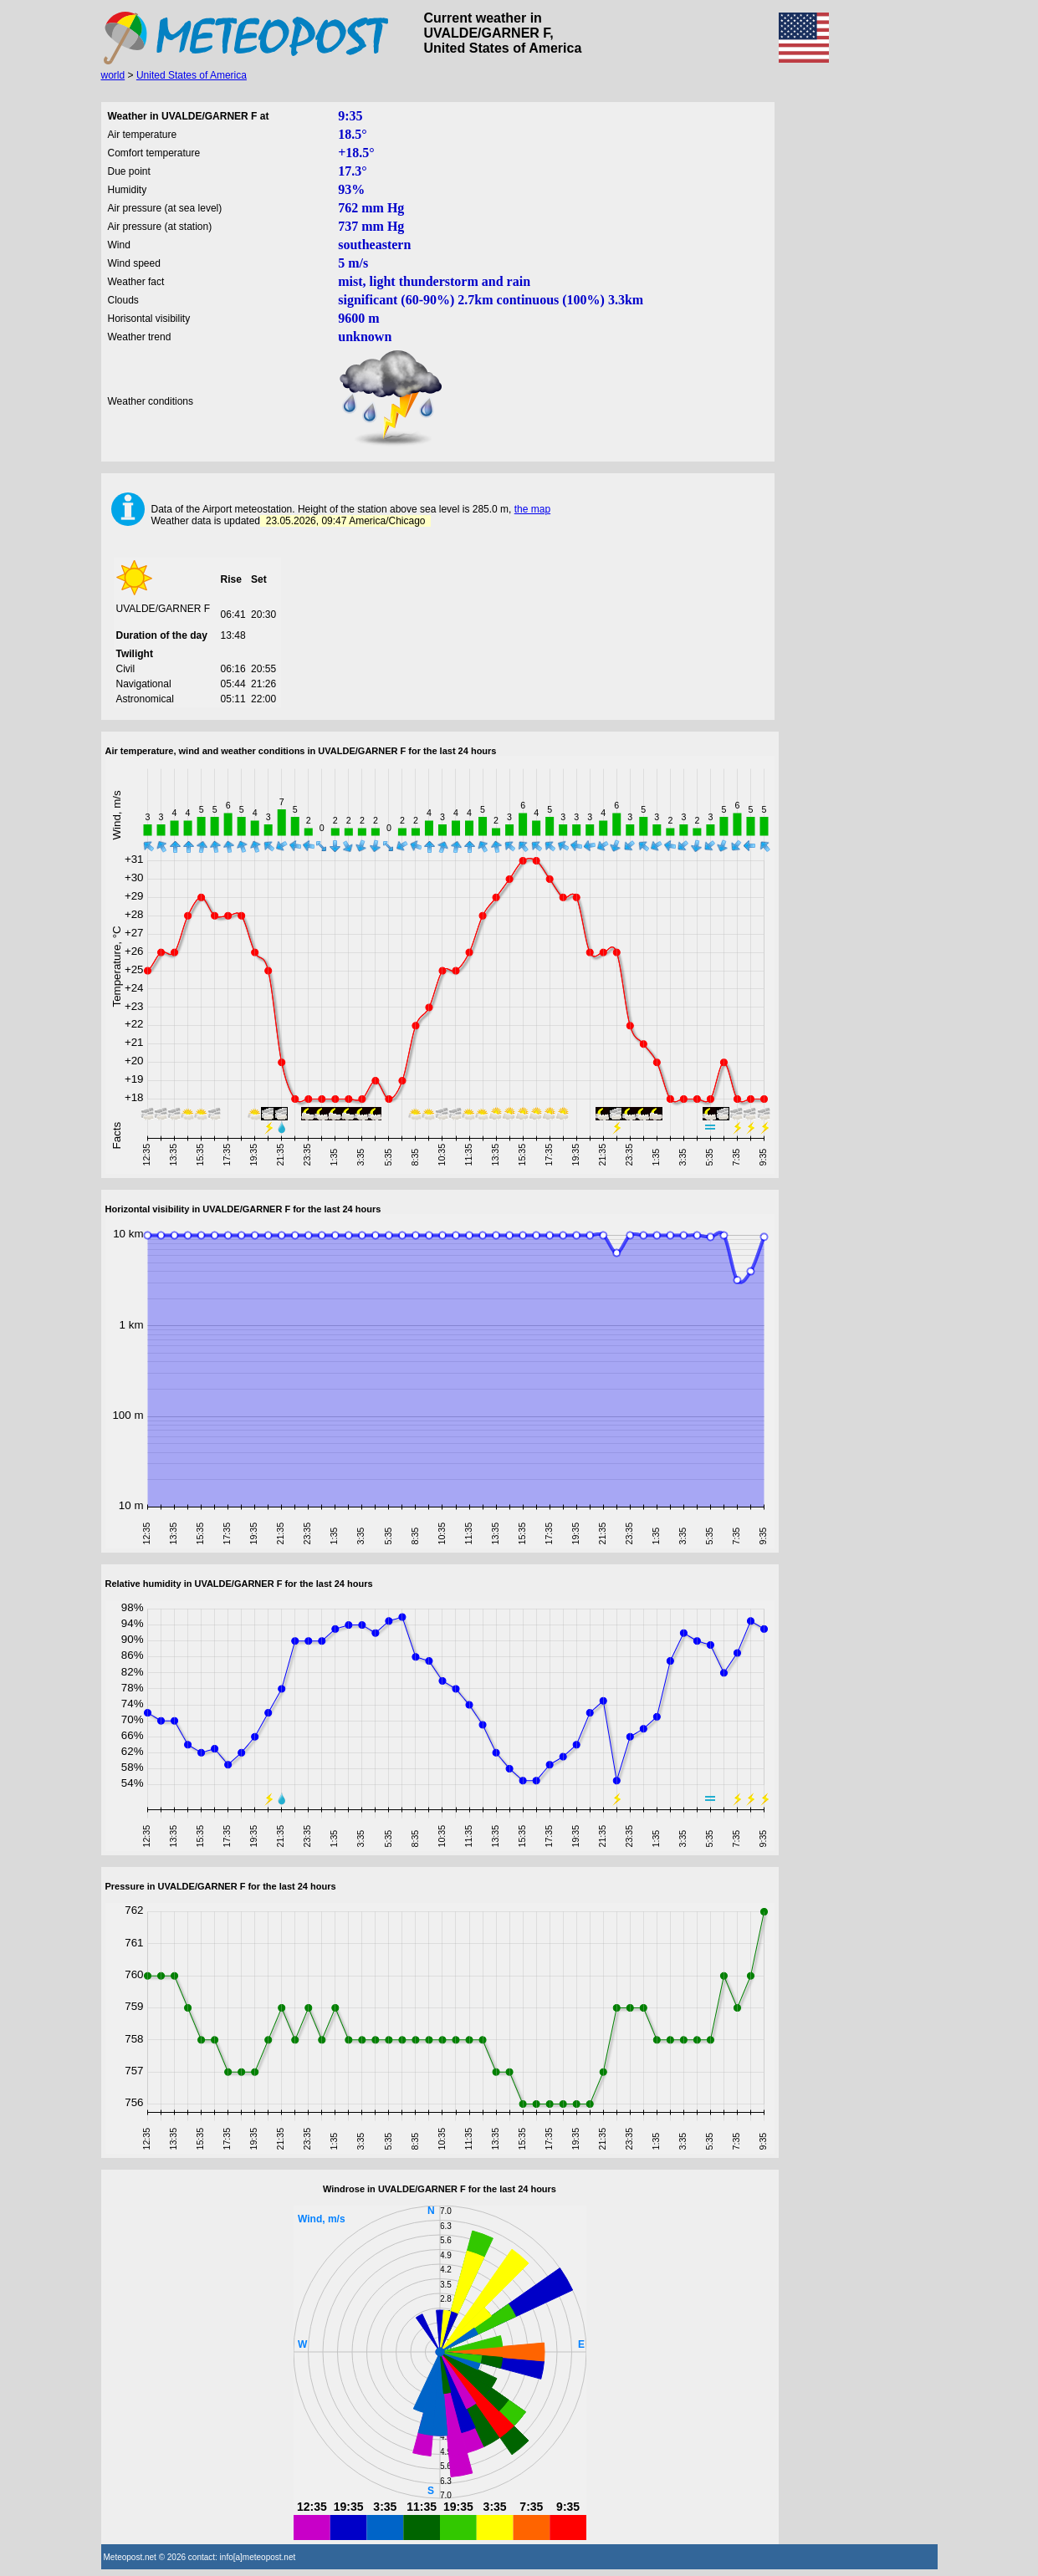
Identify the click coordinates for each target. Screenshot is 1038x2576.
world (113, 75)
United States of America (191, 75)
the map (532, 509)
